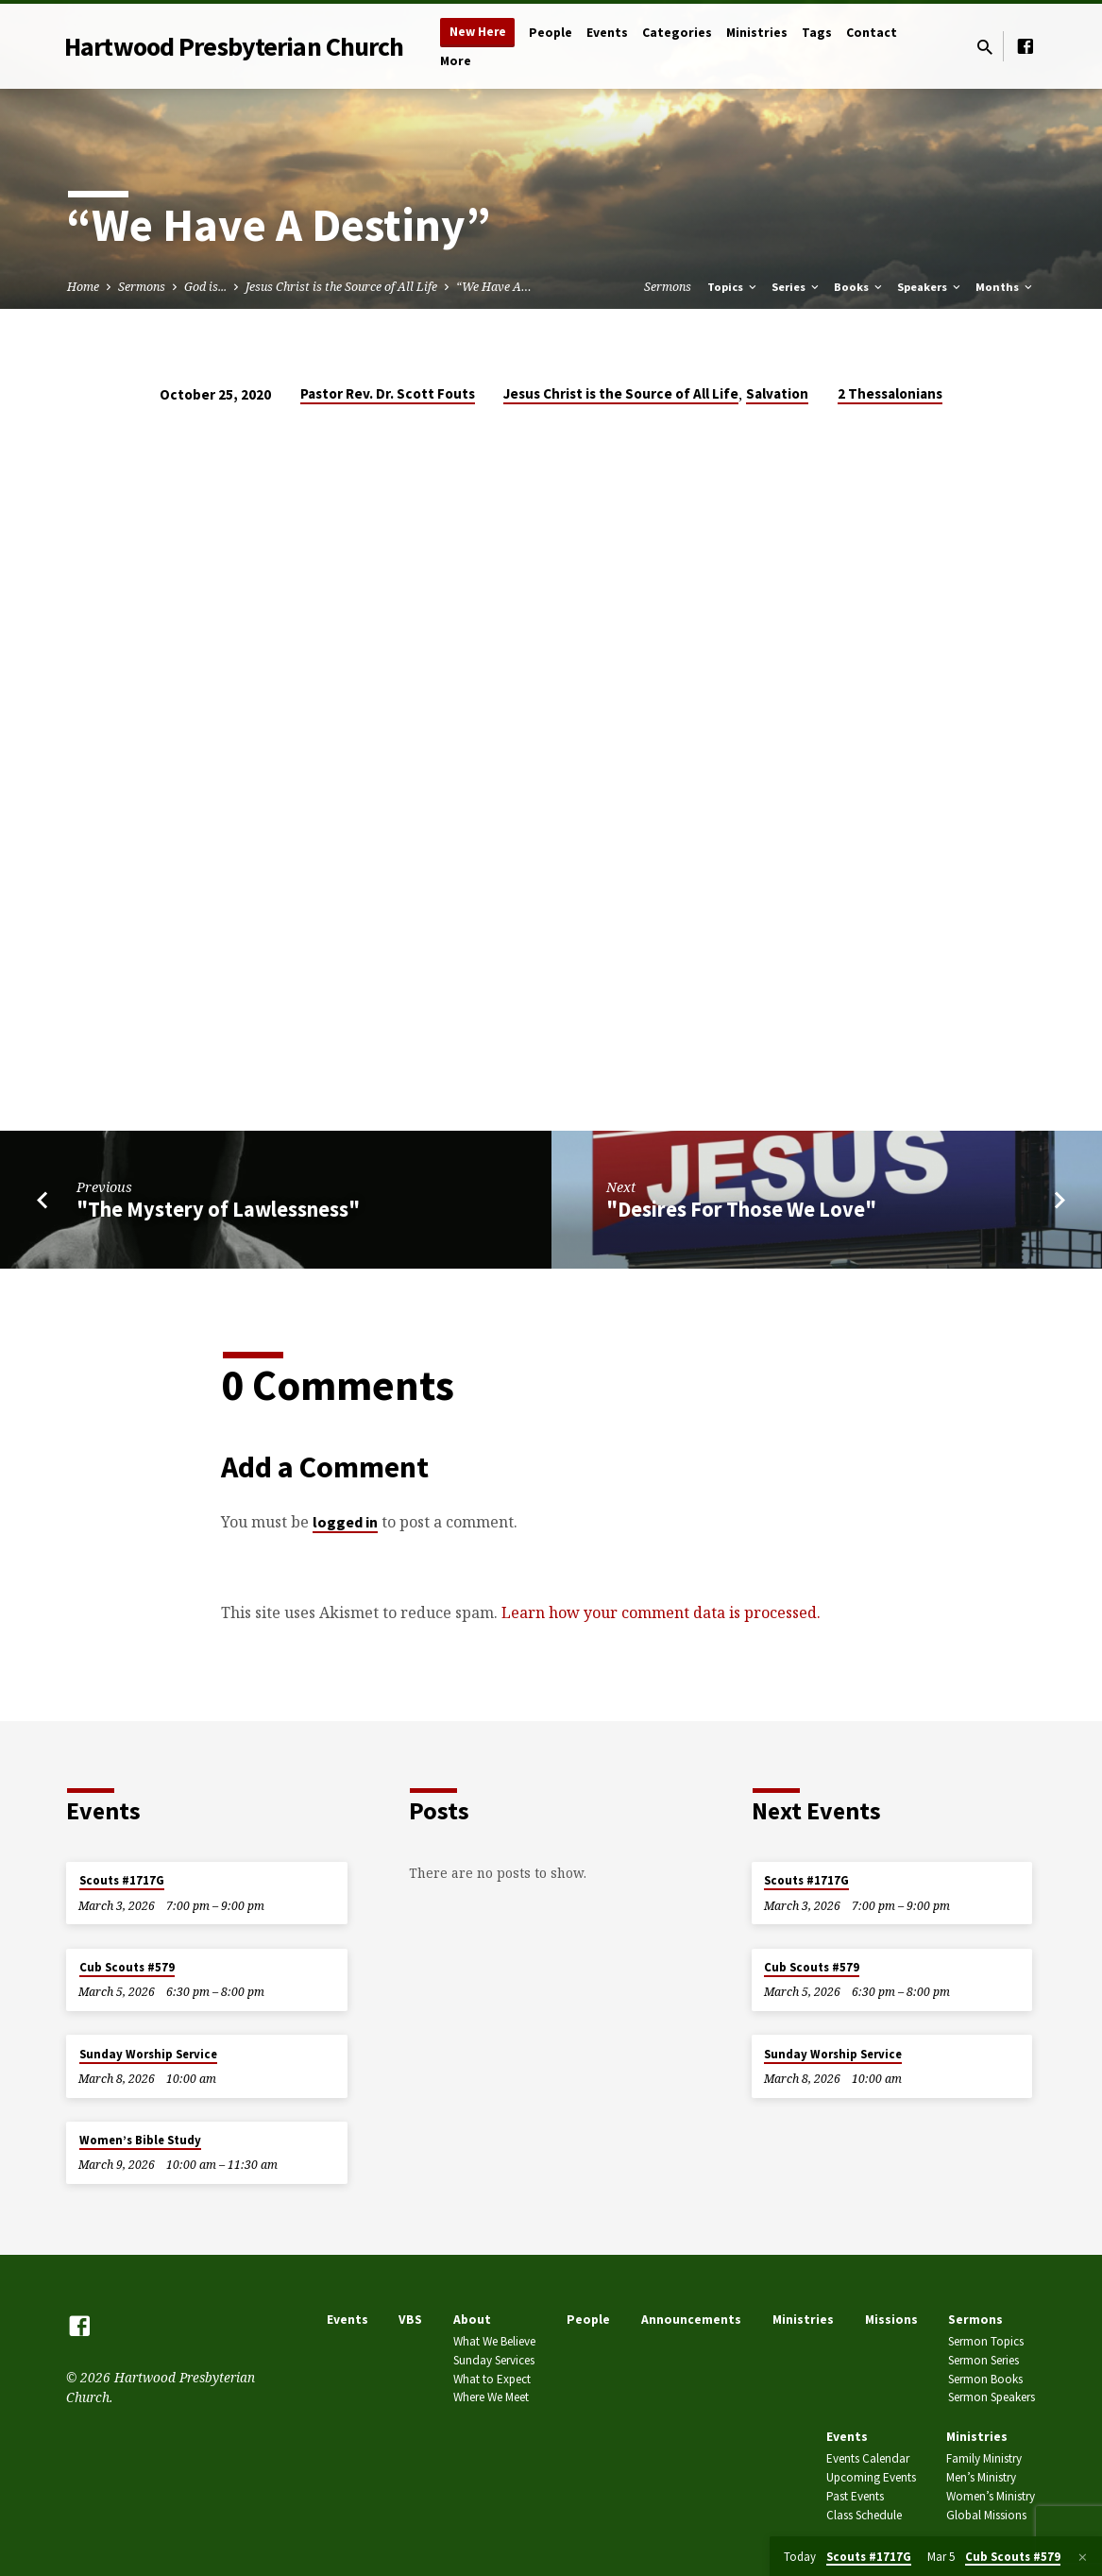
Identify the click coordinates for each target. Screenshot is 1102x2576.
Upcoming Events (871, 2477)
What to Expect (492, 2379)
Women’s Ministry (990, 2496)
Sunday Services (493, 2360)
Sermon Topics (986, 2341)
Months (1005, 287)
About (472, 2320)
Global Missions (986, 2515)
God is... (205, 287)
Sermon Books (985, 2379)
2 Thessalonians (890, 393)
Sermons (141, 287)
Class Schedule (864, 2515)
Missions (891, 2320)
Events (607, 33)
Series (796, 287)
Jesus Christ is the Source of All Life (341, 287)
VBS (410, 2320)
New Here (477, 32)
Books (859, 287)
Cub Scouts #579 (127, 1967)
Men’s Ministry (981, 2477)
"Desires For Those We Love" (741, 1209)
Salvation (777, 393)
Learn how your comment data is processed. (661, 1612)
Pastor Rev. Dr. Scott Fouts (387, 393)
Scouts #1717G (121, 1880)
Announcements (691, 2320)
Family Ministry (984, 2458)
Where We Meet (491, 2397)
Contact (871, 33)
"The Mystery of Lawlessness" (218, 1209)
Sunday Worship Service (148, 2054)
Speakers (930, 287)
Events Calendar (867, 2458)
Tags (817, 33)
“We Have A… (494, 287)
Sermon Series (983, 2360)
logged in (345, 1521)
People (550, 33)
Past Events (855, 2496)
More (455, 61)
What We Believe (494, 2341)
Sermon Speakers (991, 2397)
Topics (733, 287)
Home (83, 287)
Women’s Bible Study (140, 2140)
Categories (677, 33)
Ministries (757, 33)
